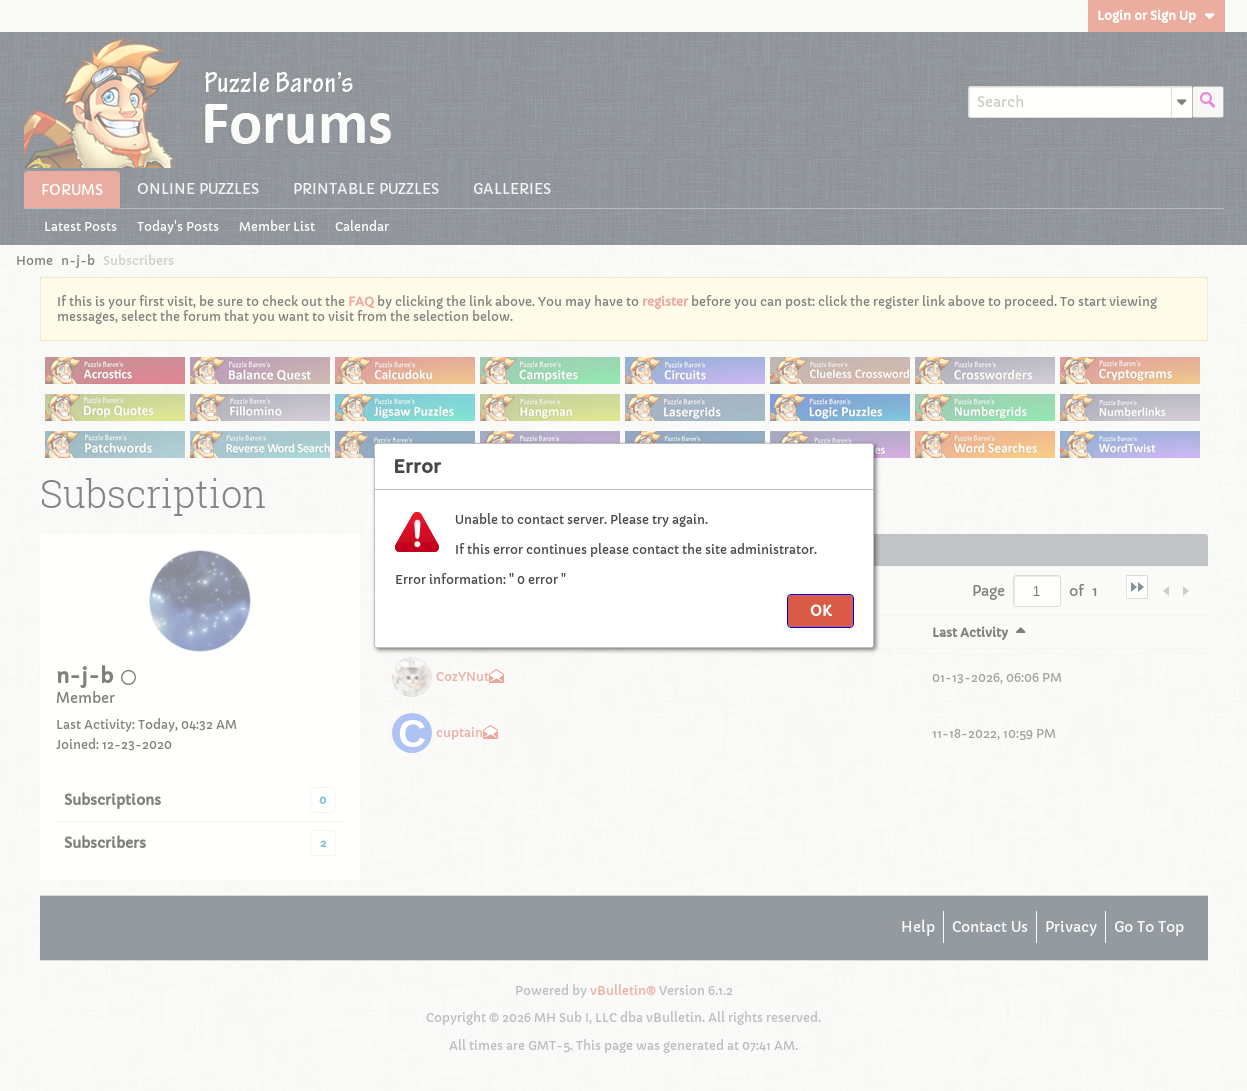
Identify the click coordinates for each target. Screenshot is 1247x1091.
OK (820, 611)
